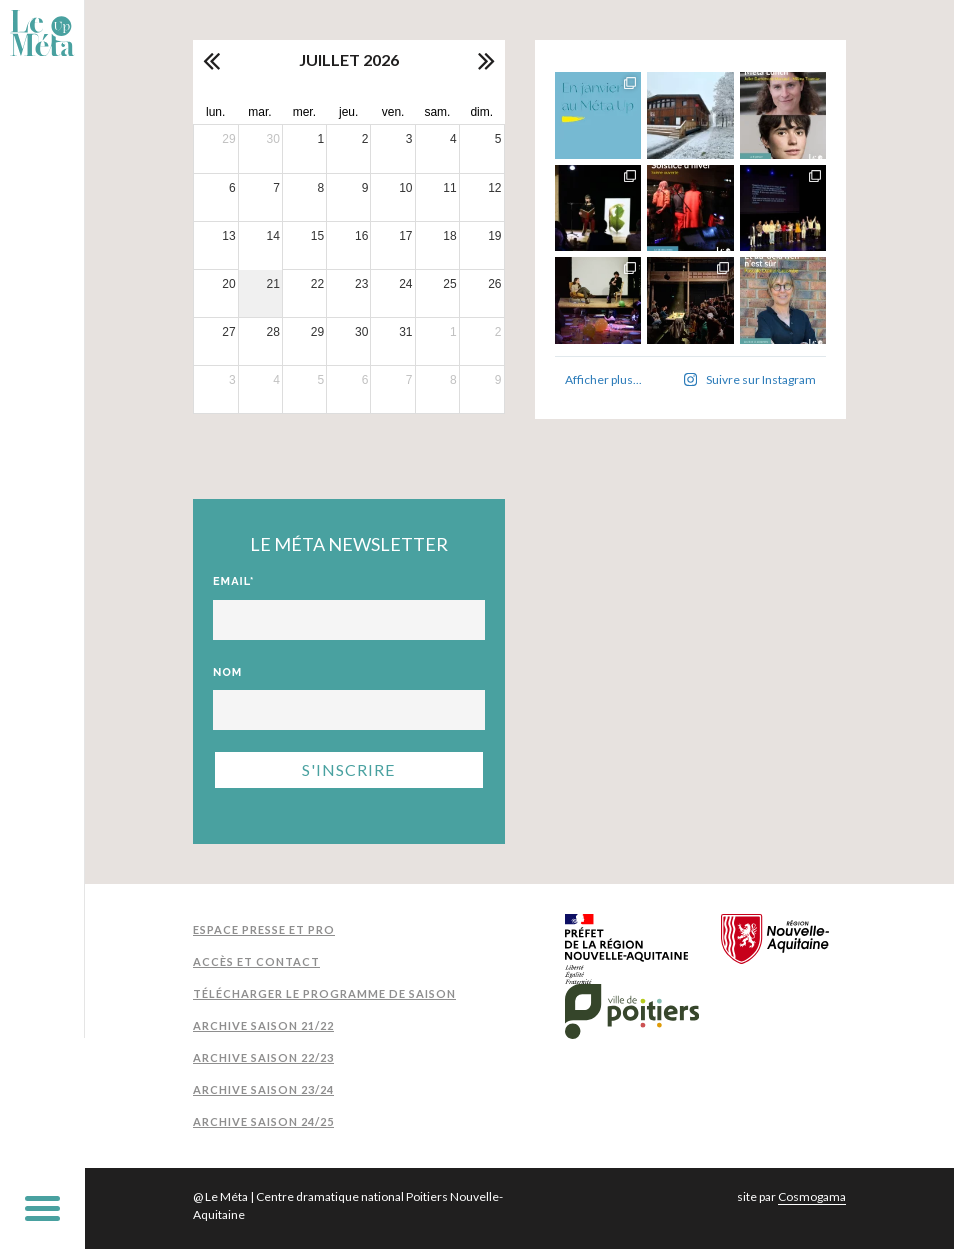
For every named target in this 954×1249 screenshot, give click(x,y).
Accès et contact (256, 961)
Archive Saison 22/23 (263, 1057)
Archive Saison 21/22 (263, 1025)
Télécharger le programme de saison (324, 993)
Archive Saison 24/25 (263, 1121)
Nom (227, 672)
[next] (485, 60)
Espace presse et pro (264, 929)
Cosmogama (812, 1196)
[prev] (213, 60)
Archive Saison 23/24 (263, 1089)
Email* (234, 581)
